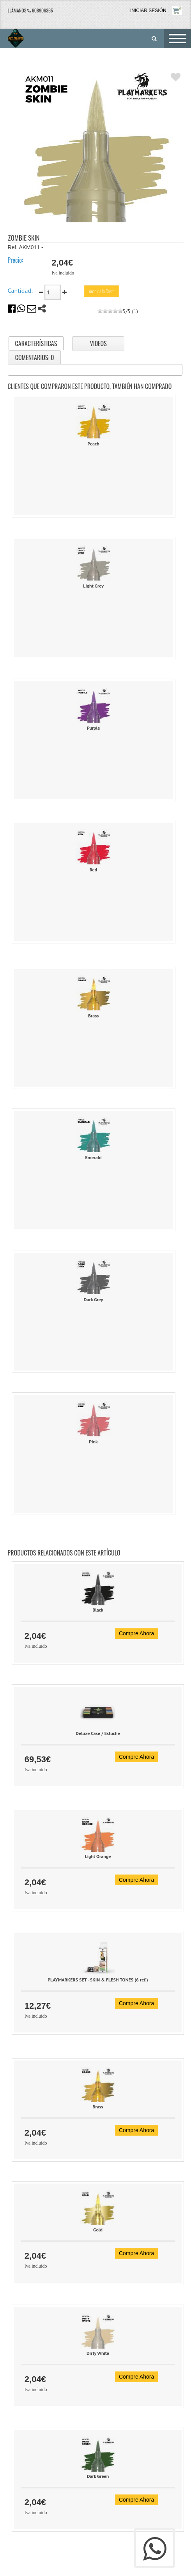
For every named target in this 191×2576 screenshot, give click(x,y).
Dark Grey (93, 1299)
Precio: (15, 260)
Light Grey (93, 586)
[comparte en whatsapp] (21, 310)
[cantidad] (52, 292)
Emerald (93, 1157)
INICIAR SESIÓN (148, 10)
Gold (98, 2230)
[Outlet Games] (10, 38)
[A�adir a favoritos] (175, 77)
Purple (93, 728)
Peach (93, 444)
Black (97, 1610)
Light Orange (98, 1856)
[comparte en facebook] (12, 310)
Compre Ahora (136, 1633)
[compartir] (42, 310)
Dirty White (98, 2353)
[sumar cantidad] (64, 292)
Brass (93, 1016)
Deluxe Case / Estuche (98, 1733)
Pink (93, 1442)
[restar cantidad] (42, 292)
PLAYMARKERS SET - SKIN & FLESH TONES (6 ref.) (98, 1980)
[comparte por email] (31, 310)
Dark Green (98, 2476)
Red (93, 870)
